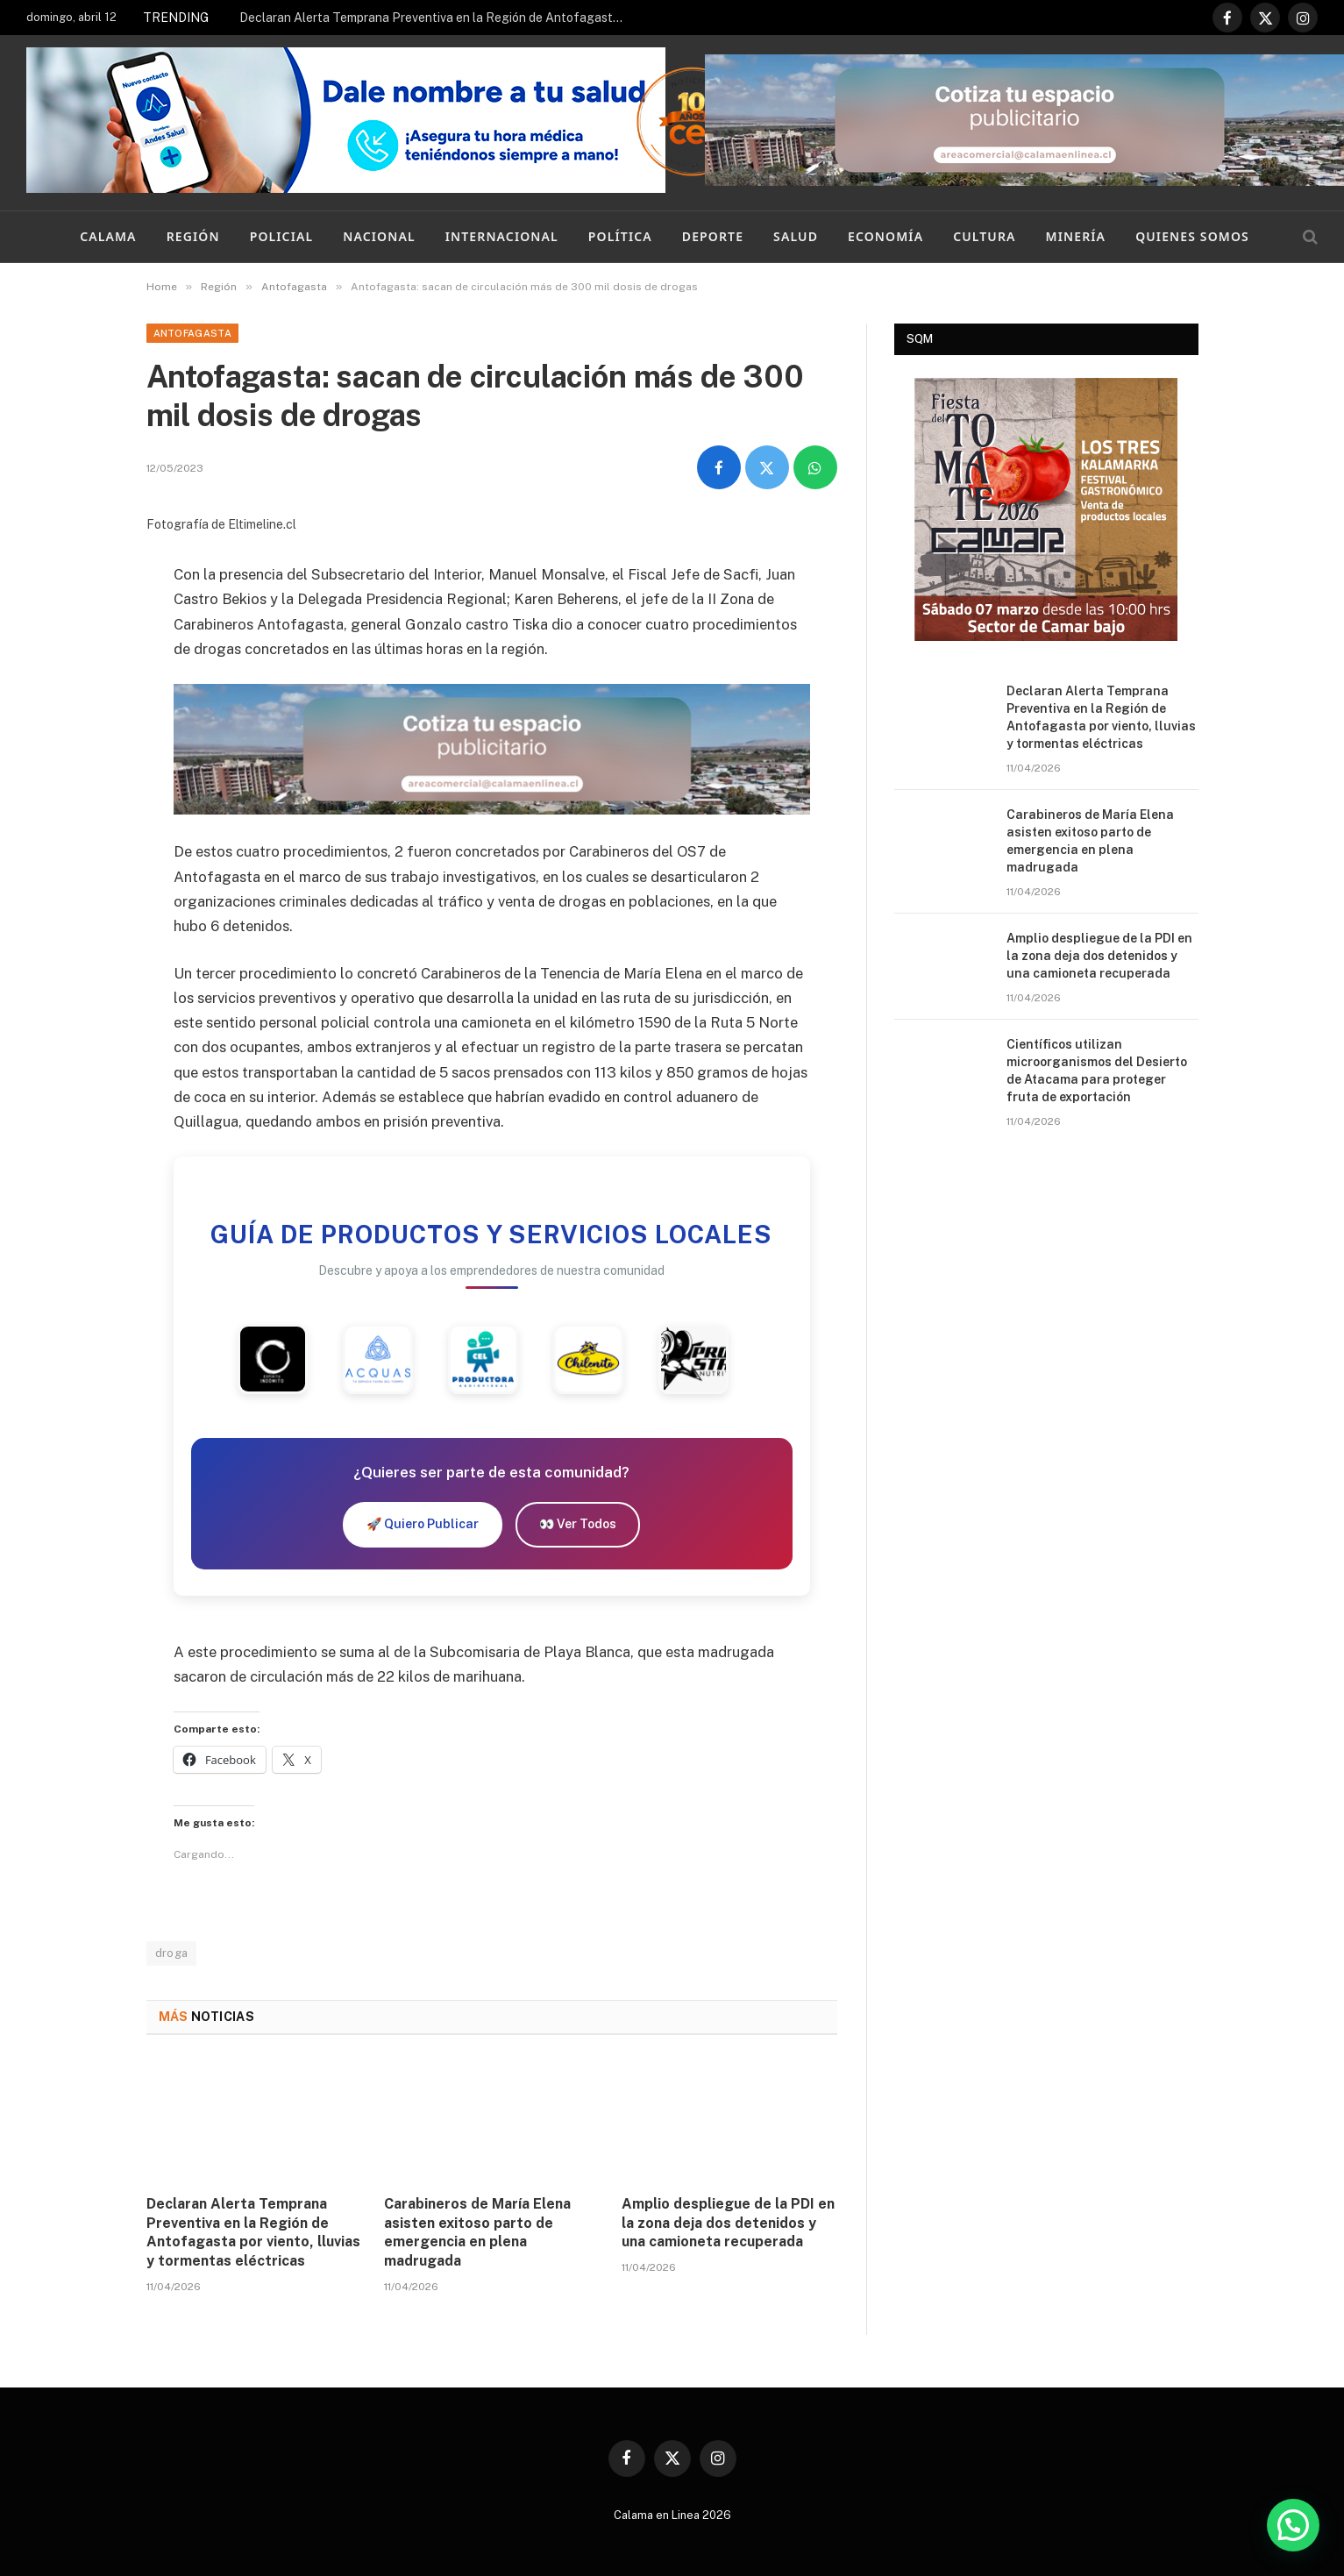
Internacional (501, 236)
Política (620, 236)
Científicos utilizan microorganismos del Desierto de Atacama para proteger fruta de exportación (1096, 1070)
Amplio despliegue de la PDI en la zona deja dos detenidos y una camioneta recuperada (728, 2223)
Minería (1076, 236)
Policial (282, 236)
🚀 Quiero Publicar (422, 1524)
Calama (108, 236)
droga (171, 1953)
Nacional (379, 236)
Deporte (712, 236)
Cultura (984, 236)
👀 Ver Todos (577, 1524)
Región (193, 236)
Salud (795, 236)
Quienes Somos (1192, 236)
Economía (885, 236)
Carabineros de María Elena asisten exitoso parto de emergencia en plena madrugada (477, 2232)
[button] (1293, 2525)
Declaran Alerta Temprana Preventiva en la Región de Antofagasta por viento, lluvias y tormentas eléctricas (436, 18)
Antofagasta (192, 333)
